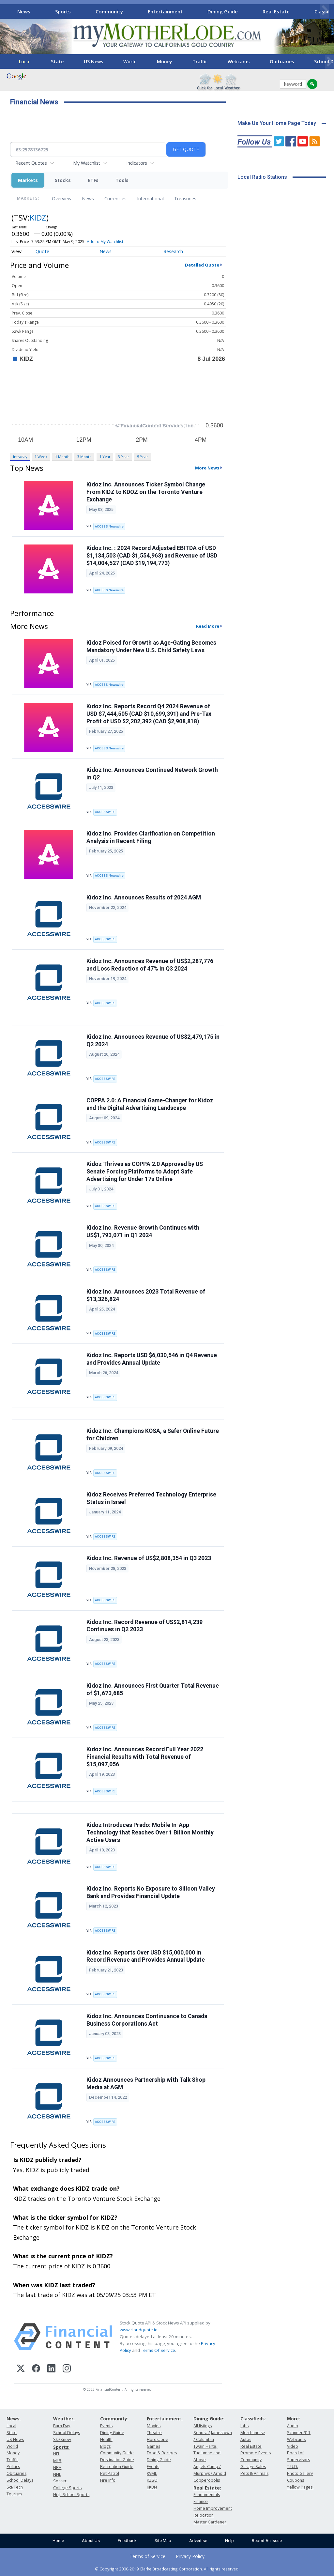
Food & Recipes (162, 2453)
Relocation (203, 2515)
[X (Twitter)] (20, 2369)
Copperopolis (206, 2480)
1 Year (105, 456)
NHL (57, 2474)
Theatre (154, 2432)
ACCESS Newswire (109, 526)
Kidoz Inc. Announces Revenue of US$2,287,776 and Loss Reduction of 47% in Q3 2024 (149, 965)
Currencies (115, 198)
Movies (153, 2426)
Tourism (14, 2494)
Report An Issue (267, 2540)
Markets (28, 180)
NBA (57, 2467)
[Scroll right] (324, 11)
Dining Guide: (208, 2418)
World (130, 61)
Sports (63, 11)
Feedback (127, 2540)
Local (25, 61)
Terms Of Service (158, 2350)
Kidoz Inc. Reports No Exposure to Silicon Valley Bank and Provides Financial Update (150, 1892)
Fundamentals (206, 2494)
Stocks (63, 180)
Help (229, 2540)
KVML (152, 2473)
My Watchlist (86, 163)
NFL (56, 2454)
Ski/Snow (62, 2439)
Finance (200, 2501)
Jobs (244, 2426)
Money (164, 61)
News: (14, 2418)
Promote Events (255, 2453)
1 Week (41, 456)
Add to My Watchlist (105, 241)
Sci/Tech (15, 2487)
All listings (202, 2426)
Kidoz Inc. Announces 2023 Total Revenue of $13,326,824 (145, 1295)
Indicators (136, 163)
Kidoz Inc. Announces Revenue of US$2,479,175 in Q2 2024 (153, 1041)
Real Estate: (207, 2488)
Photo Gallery (300, 2473)
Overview (61, 198)
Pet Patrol (109, 2473)
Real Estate (276, 11)
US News (93, 61)
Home (58, 2540)
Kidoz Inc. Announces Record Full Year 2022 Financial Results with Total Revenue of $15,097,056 (144, 1757)
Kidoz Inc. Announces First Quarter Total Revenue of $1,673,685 (152, 1689)
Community (109, 11)
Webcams (239, 61)
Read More (207, 626)
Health (106, 2439)
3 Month (84, 456)
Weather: (64, 2418)
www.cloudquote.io (139, 2330)
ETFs (93, 180)
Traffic (199, 61)
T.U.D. (292, 2466)
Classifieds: (253, 2418)
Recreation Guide (116, 2466)
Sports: (61, 2447)
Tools (122, 180)
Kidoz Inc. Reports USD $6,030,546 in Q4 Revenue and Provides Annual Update (151, 1359)
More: (293, 2418)
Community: (114, 2418)
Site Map (163, 2540)
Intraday (20, 456)
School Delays (20, 2480)
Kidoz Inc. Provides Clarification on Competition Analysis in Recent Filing (150, 837)
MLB (57, 2460)
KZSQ (152, 2480)
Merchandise (252, 2432)
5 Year (142, 456)
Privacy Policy (190, 2556)
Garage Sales (253, 2466)
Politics (13, 2466)
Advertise (198, 2540)
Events (106, 2426)
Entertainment (165, 11)
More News (207, 468)
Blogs (105, 2446)
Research (173, 251)
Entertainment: (165, 2418)
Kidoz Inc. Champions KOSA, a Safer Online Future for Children (152, 1435)
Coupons (295, 2480)
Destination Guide (117, 2459)
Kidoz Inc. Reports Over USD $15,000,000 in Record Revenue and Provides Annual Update (145, 1956)
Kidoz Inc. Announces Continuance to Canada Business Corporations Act (146, 2020)
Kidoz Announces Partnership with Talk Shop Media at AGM (145, 2084)
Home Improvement (212, 2508)
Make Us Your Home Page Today (276, 123)
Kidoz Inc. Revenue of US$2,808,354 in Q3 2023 (148, 1558)
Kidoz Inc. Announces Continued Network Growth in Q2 (152, 774)
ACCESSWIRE (105, 812)
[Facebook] (36, 2369)
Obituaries (282, 61)
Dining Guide (222, 11)
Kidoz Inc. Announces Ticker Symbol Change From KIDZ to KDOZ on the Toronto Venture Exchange (145, 492)
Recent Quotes (31, 163)
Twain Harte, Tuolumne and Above (206, 2453)
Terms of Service (147, 2556)
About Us (91, 2540)
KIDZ (38, 217)
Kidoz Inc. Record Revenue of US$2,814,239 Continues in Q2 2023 (144, 1626)
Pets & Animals (254, 2473)
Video (292, 2446)
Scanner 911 (299, 2432)
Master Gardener (209, 2522)
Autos (245, 2439)
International (150, 198)
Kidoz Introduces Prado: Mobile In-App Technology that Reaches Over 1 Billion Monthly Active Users (150, 1832)
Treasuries (185, 198)
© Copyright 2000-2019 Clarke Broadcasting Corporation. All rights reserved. (167, 2568)
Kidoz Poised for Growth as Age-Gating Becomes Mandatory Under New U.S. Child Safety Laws (151, 646)
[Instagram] (66, 2369)
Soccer (60, 2481)
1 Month (62, 456)
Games (153, 2446)
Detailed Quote (202, 265)
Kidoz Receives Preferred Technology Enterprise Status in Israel (151, 1498)
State (57, 61)
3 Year (123, 456)
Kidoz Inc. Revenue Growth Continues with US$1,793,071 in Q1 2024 (142, 1231)
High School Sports (71, 2494)
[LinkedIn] (51, 2369)
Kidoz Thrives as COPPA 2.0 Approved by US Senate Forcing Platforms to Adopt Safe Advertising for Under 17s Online (144, 1171)
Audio (292, 2426)
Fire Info (107, 2480)
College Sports (67, 2488)
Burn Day (61, 2426)
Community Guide (117, 2453)
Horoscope (157, 2439)
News (23, 11)
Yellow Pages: (300, 2487)
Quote (42, 251)
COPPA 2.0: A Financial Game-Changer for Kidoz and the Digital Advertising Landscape (149, 1104)
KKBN (152, 2487)
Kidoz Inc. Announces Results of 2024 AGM (143, 897)
